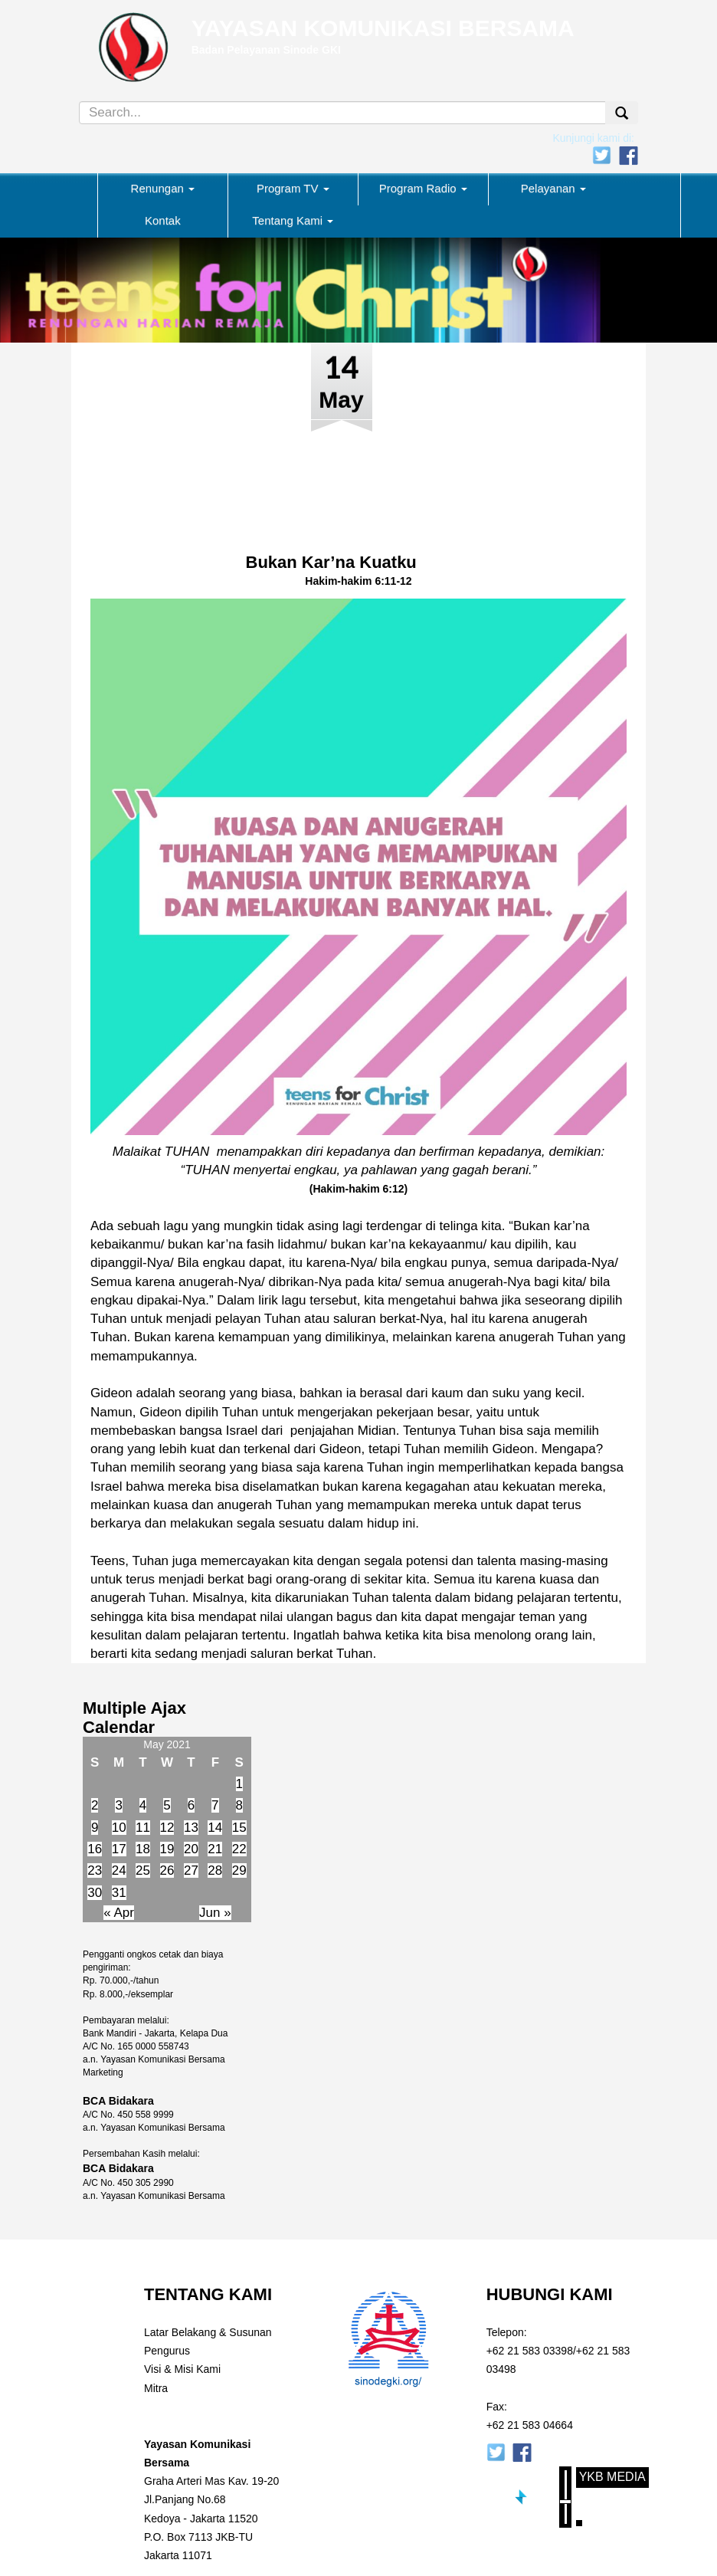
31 (119, 1892)
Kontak (163, 220)
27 (191, 1870)
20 (191, 1849)
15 (239, 1827)
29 (239, 1870)
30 (94, 1892)
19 (167, 1849)
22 (239, 1849)
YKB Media (612, 2476)
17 (119, 1849)
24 (119, 1870)
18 (143, 1849)
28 (215, 1870)
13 (191, 1827)
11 (143, 1827)
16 (94, 1849)
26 (167, 1870)
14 (215, 1827)
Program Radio (423, 188)
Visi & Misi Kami (182, 2369)
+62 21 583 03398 (529, 2351)
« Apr (118, 1912)
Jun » (215, 1912)
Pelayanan (553, 188)
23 (94, 1870)
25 (143, 1870)
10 (119, 1827)
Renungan (163, 188)
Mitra (156, 2388)
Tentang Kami (292, 220)
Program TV (293, 188)
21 (215, 1849)
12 (167, 1827)
